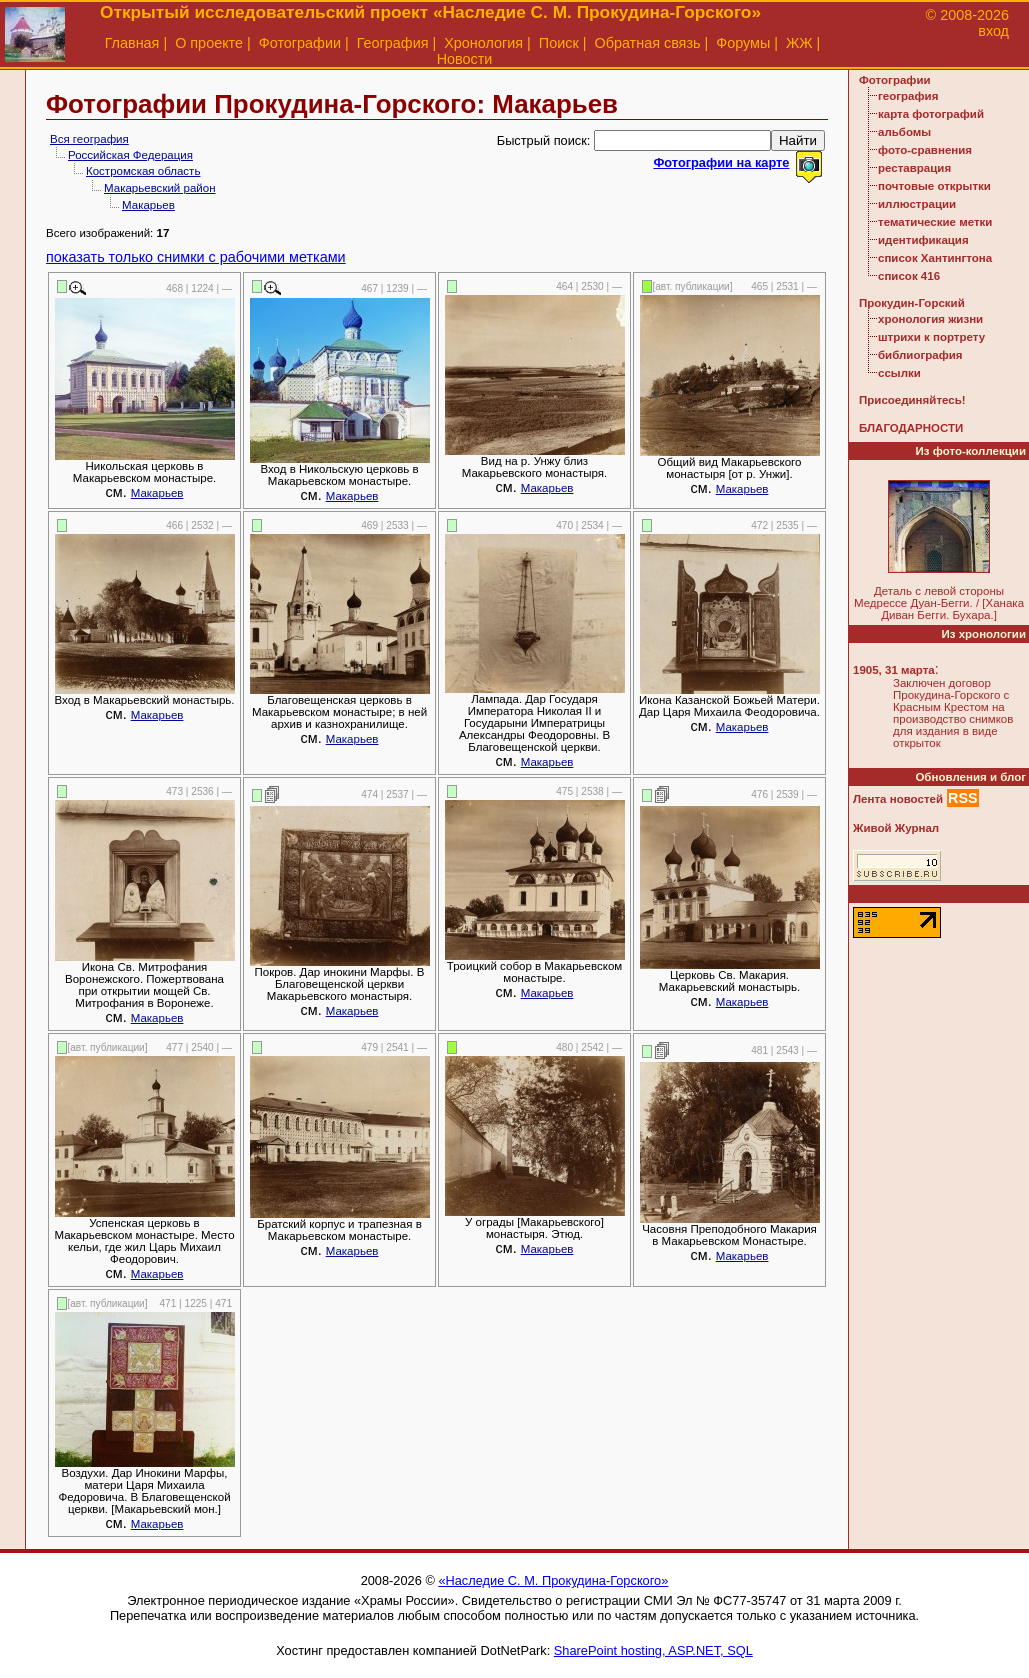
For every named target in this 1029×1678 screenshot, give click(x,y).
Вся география (89, 139)
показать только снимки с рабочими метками (196, 257)
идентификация (923, 240)
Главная (132, 43)
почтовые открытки (934, 186)
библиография (920, 355)
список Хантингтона (935, 258)
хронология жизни (930, 319)
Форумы (743, 43)
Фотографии (300, 43)
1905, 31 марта (894, 670)
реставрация (914, 168)
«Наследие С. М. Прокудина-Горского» (553, 1580)
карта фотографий (931, 114)
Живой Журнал (896, 828)
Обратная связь (647, 43)
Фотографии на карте (721, 162)
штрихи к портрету (931, 337)
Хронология (483, 43)
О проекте (209, 43)
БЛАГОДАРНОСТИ (911, 428)
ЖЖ (799, 43)
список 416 (909, 276)
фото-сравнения (925, 150)
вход (993, 31)
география (908, 96)
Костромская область (143, 171)
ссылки (899, 373)
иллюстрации (917, 204)
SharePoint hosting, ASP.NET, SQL (653, 1650)
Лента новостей (898, 799)
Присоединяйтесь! (912, 400)
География (393, 43)
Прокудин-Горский (912, 303)
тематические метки (935, 222)
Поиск (559, 43)
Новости (465, 59)
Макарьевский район (160, 188)
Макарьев (148, 205)
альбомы (904, 132)
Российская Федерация (130, 155)
